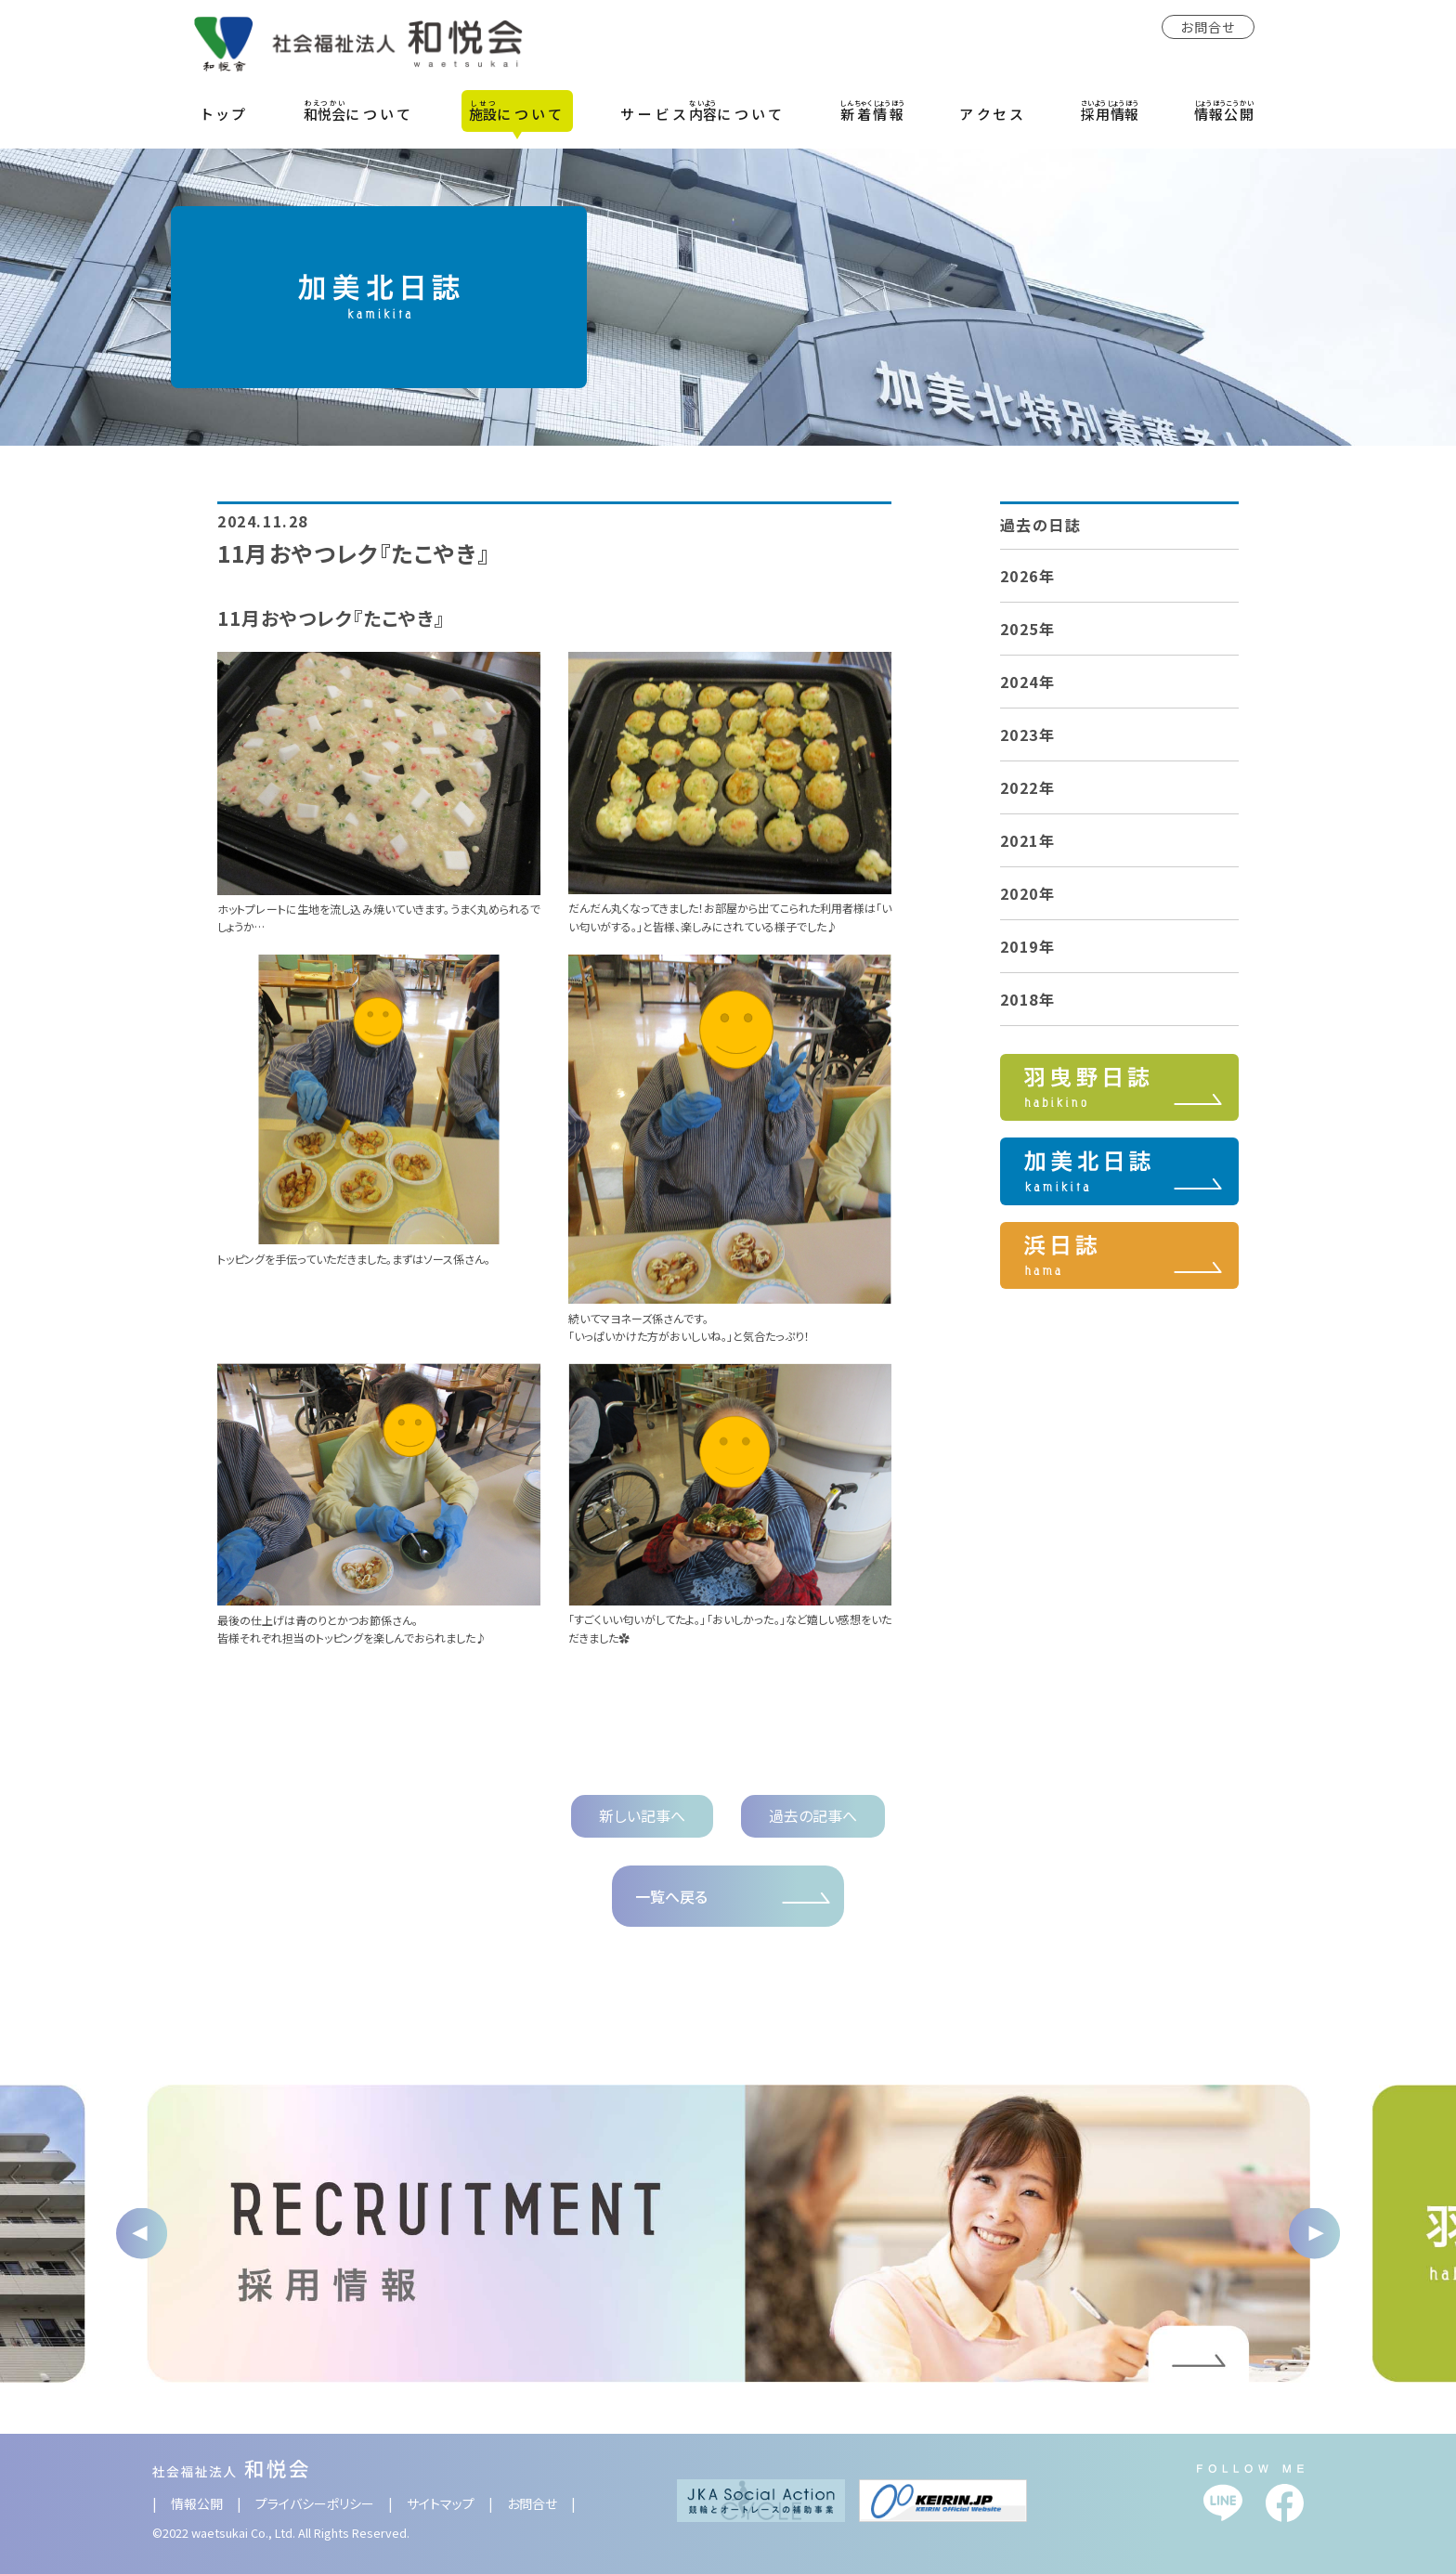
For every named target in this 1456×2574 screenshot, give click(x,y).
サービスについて (703, 111)
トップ (226, 114)
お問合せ (1208, 27)
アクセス (993, 114)
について (359, 111)
